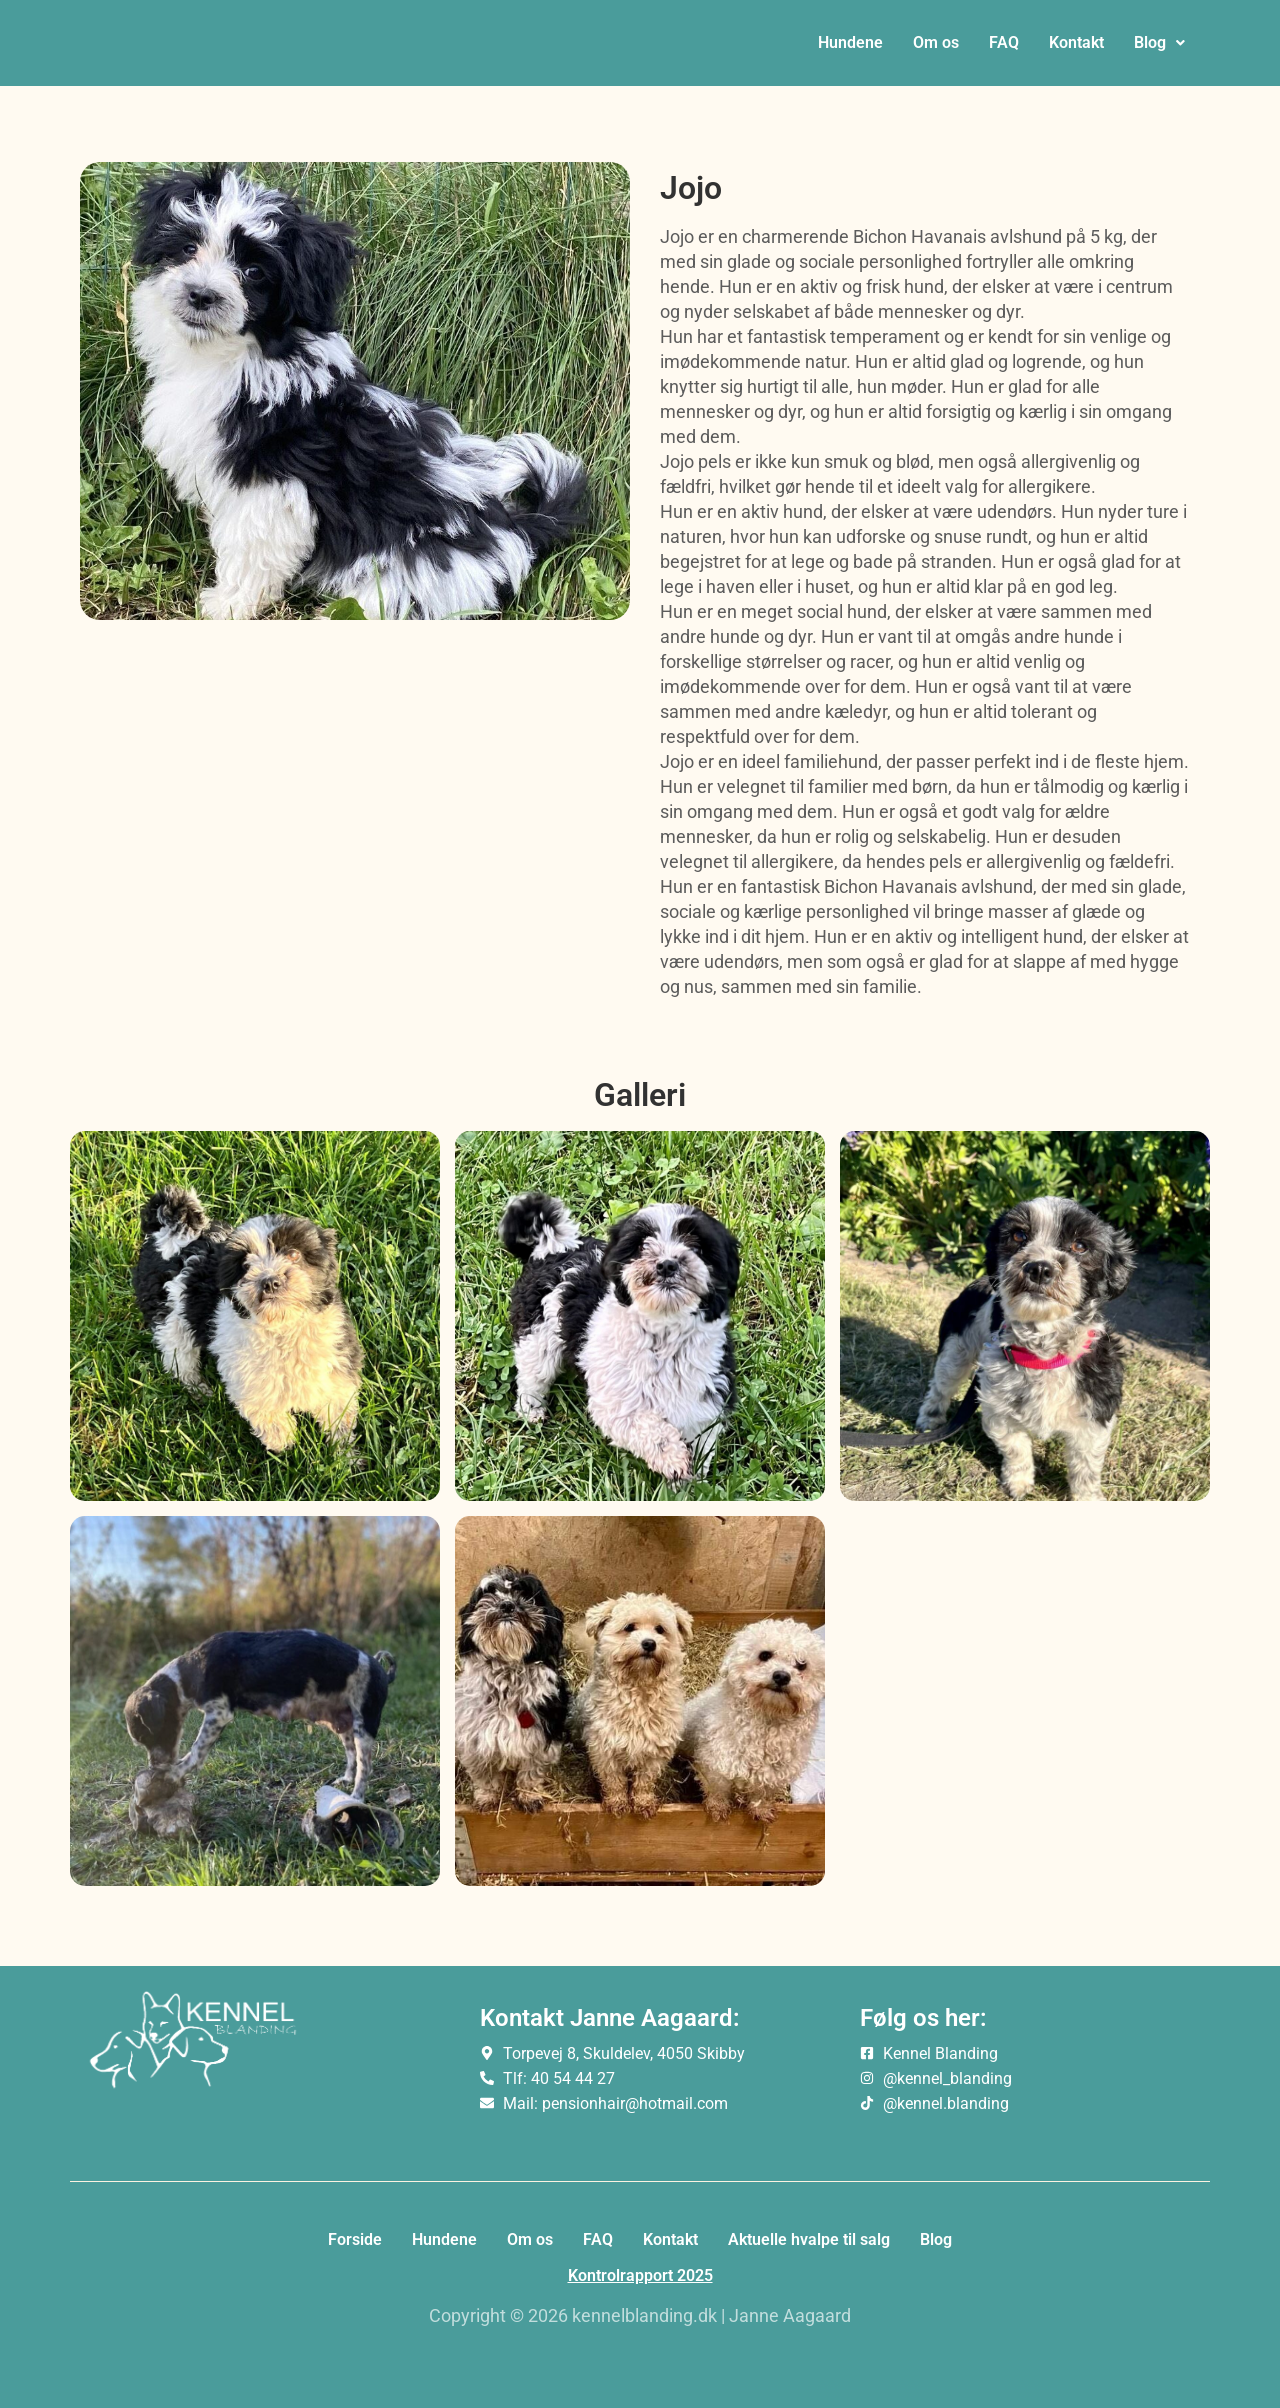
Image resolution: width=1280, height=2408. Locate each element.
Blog (1159, 50)
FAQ (1004, 50)
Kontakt (1076, 50)
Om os (936, 50)
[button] (1159, 51)
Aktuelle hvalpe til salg (809, 2239)
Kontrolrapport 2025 (640, 2275)
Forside (355, 2239)
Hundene (850, 50)
